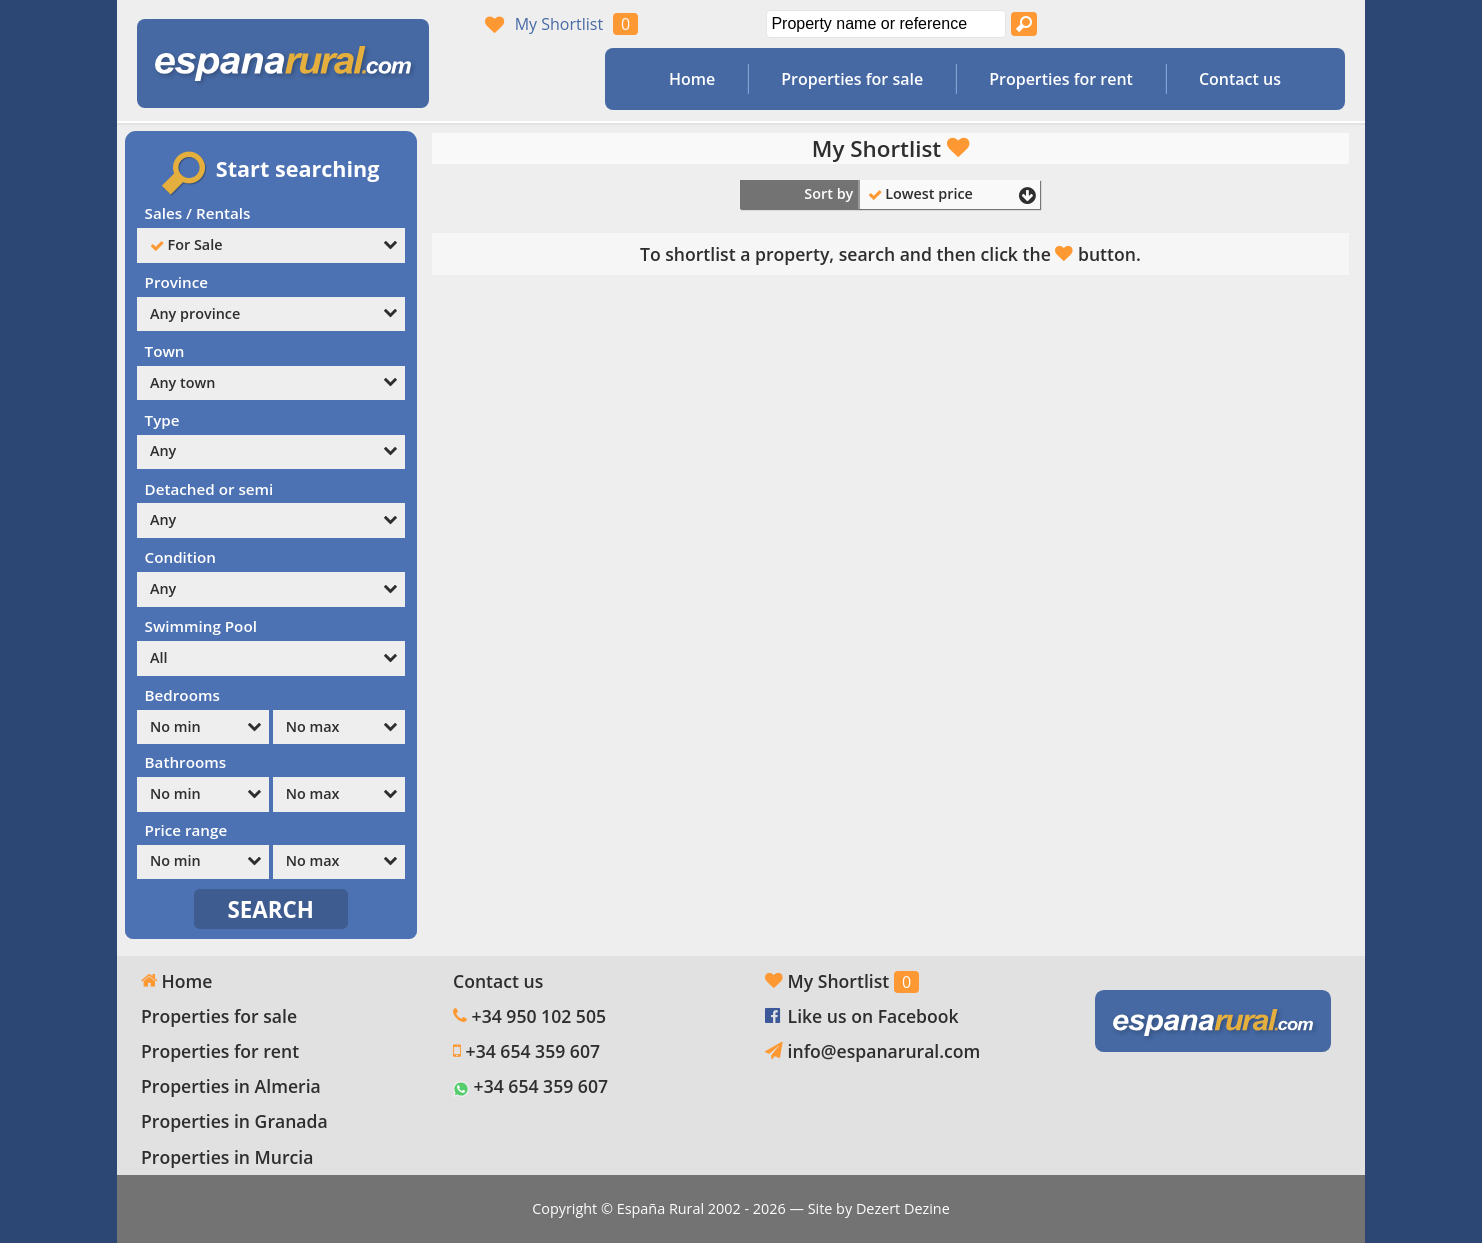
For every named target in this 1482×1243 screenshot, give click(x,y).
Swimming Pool (201, 626)
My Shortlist (559, 24)
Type (162, 420)
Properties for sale (852, 79)
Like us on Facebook (873, 1016)
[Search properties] (1024, 24)
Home (692, 79)
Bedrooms (182, 695)
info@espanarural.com (884, 1051)
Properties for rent (1061, 79)
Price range (186, 830)
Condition (180, 557)
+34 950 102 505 (539, 1016)
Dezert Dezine (903, 1208)
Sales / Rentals (198, 213)
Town (165, 351)
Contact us (1240, 79)
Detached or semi (209, 489)
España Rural (660, 1208)
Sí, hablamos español (1218, 24)
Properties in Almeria (231, 1086)
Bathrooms (185, 762)
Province (176, 282)
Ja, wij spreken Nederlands (1294, 24)
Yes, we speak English (1180, 24)
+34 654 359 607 (533, 1051)
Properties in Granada (234, 1121)
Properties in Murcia (227, 1157)
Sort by (828, 193)
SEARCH (271, 909)
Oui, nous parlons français (1256, 24)
